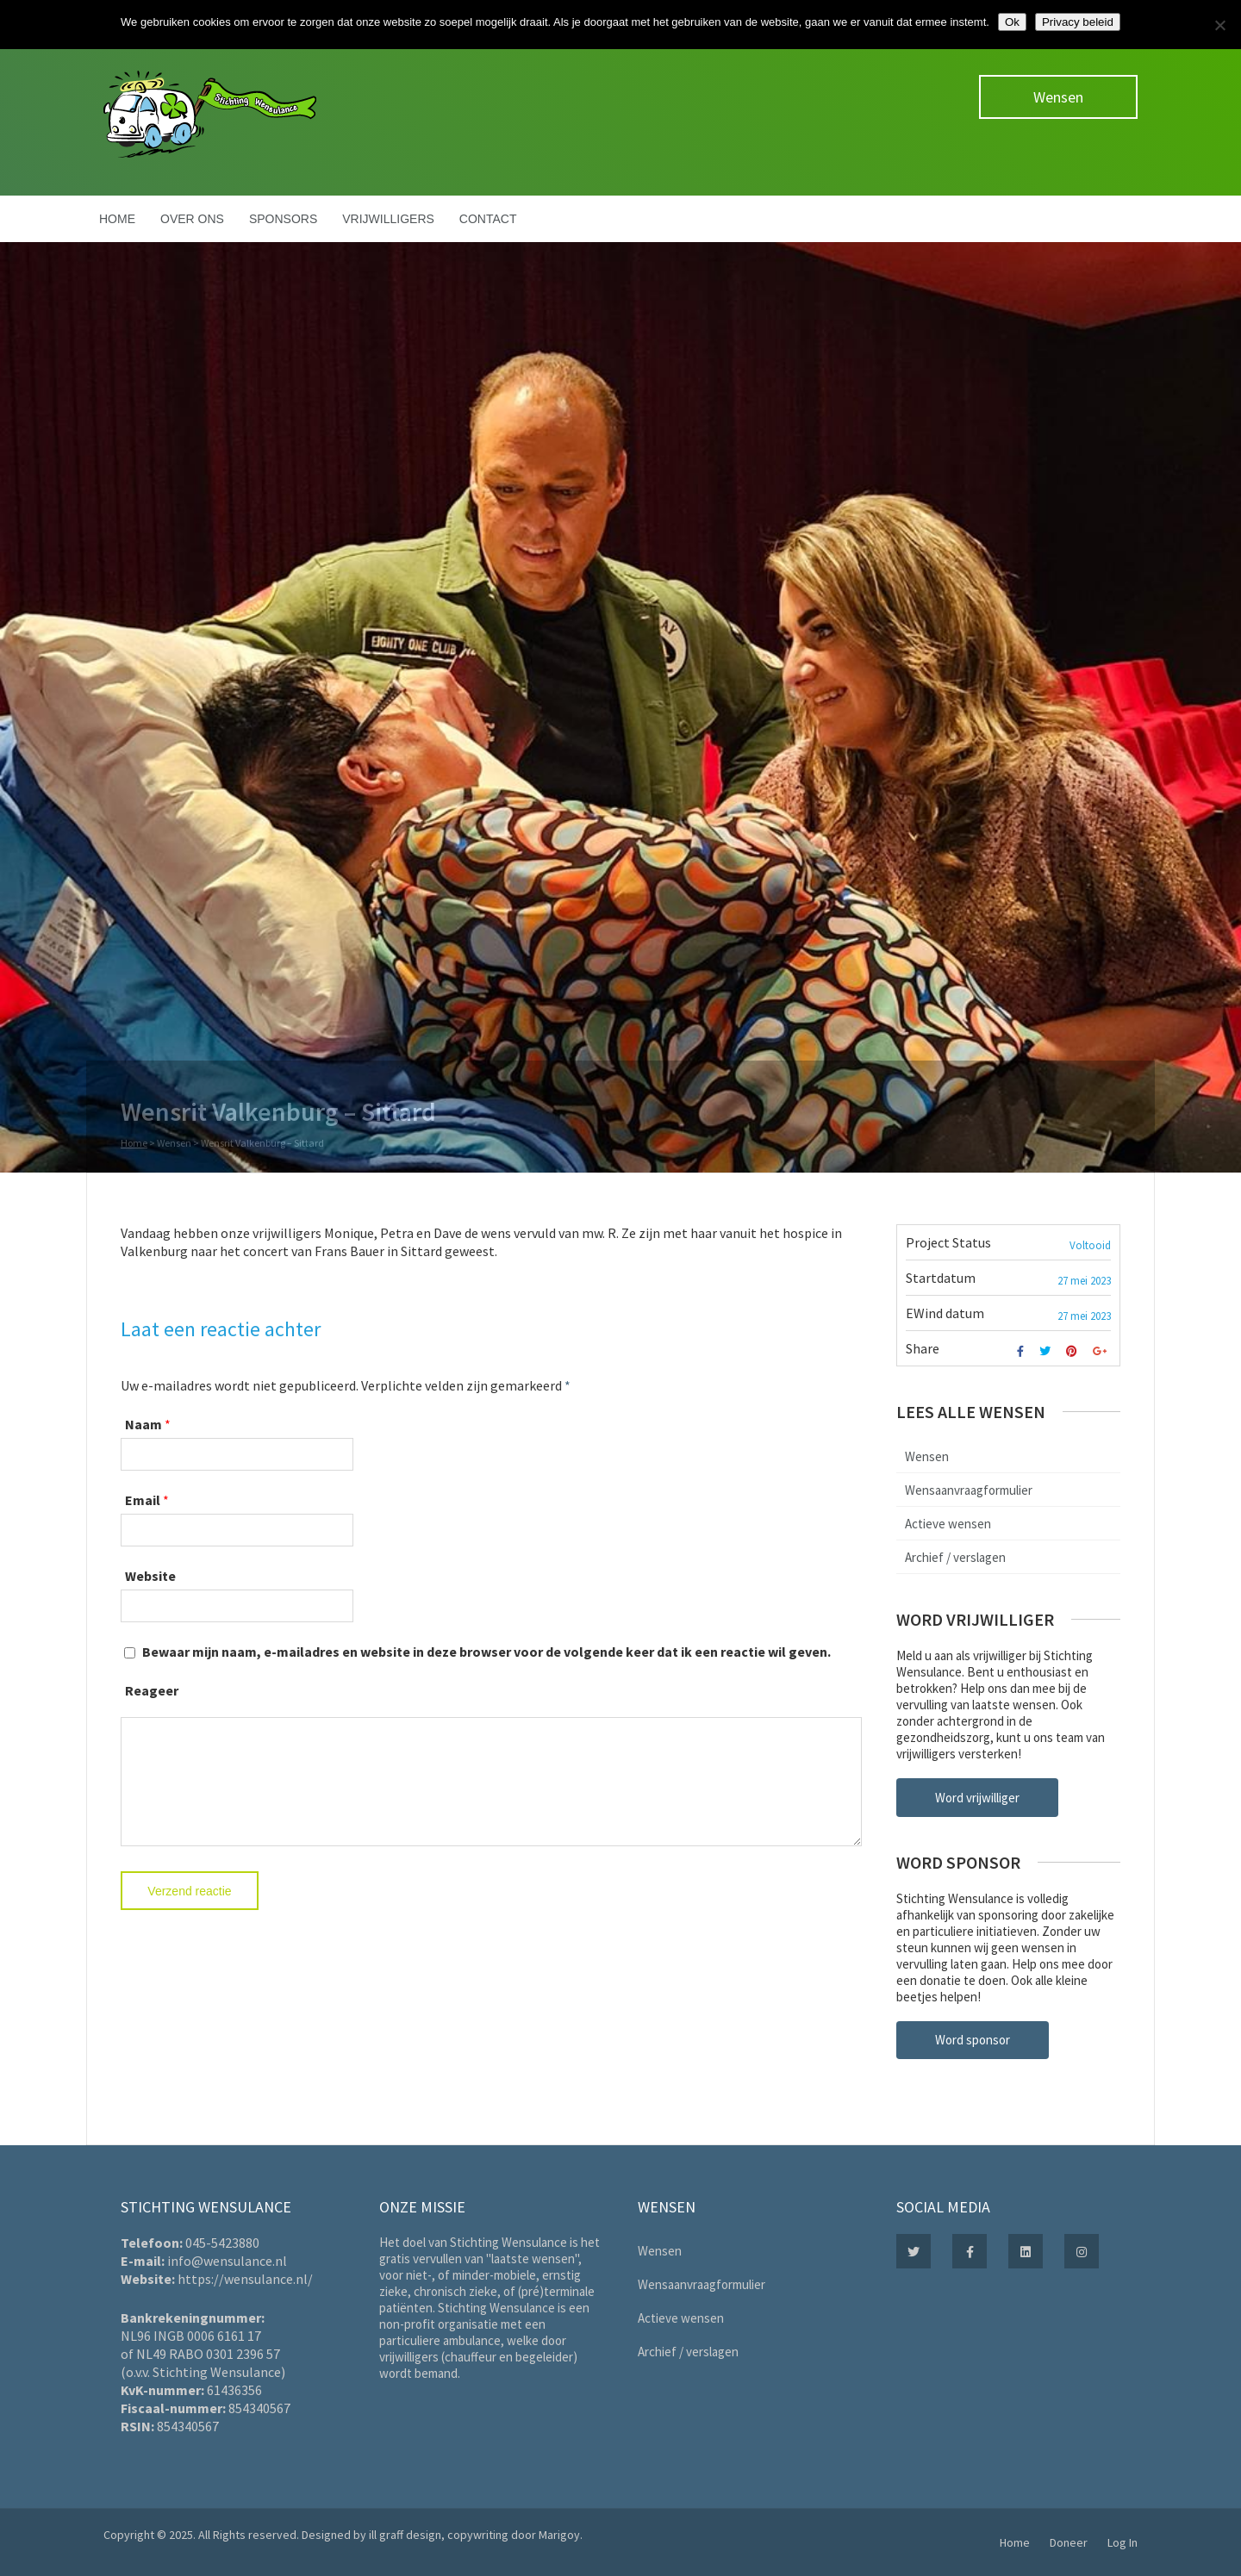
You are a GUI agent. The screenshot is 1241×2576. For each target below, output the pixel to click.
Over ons (192, 219)
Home (117, 219)
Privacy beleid (1077, 22)
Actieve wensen (948, 1523)
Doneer (1069, 2542)
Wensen (1058, 97)
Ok (1012, 22)
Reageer (151, 1690)
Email (142, 1500)
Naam (143, 1424)
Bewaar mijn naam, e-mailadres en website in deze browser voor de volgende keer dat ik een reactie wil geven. (486, 1651)
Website (150, 1575)
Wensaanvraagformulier (968, 1490)
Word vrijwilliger (977, 1797)
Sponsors (283, 219)
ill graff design (405, 2534)
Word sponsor (972, 2040)
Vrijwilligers (388, 219)
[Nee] (1219, 25)
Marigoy (559, 2534)
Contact (488, 219)
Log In (1122, 2542)
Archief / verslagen (955, 1557)
